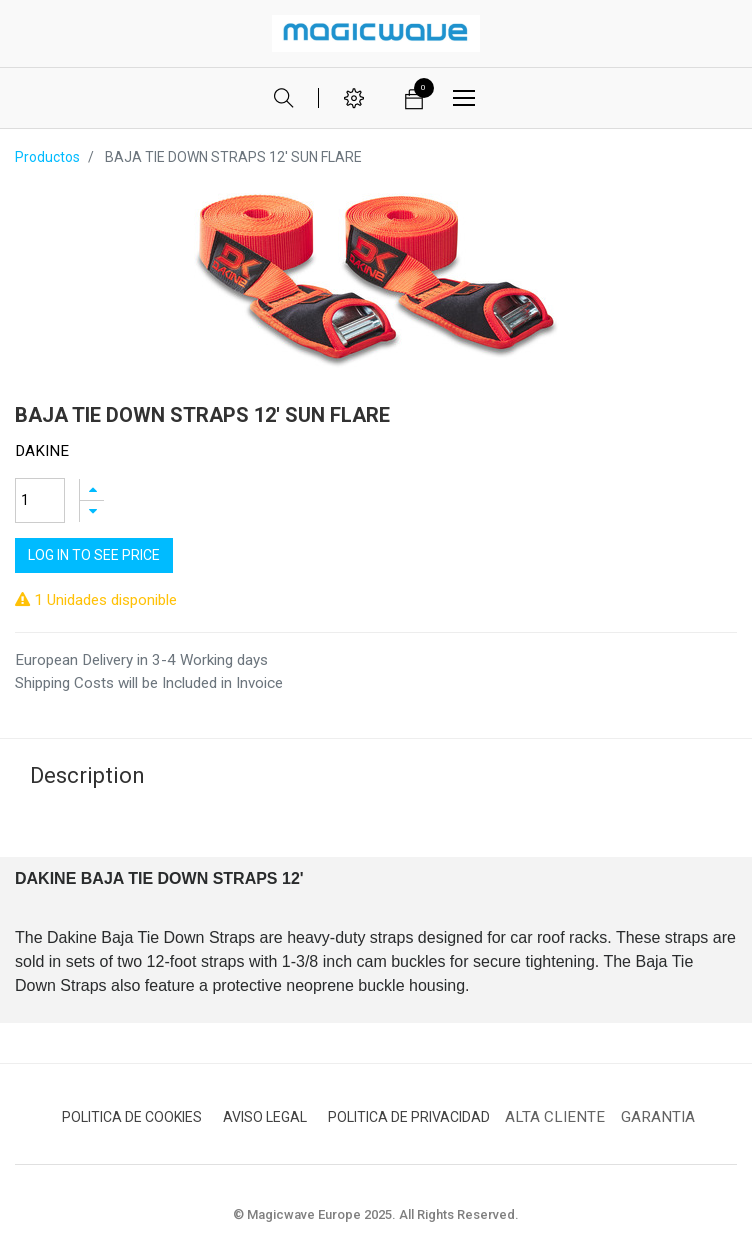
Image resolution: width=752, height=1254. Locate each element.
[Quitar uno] (92, 511)
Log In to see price (94, 555)
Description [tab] (87, 775)
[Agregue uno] (92, 489)
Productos (47, 157)
